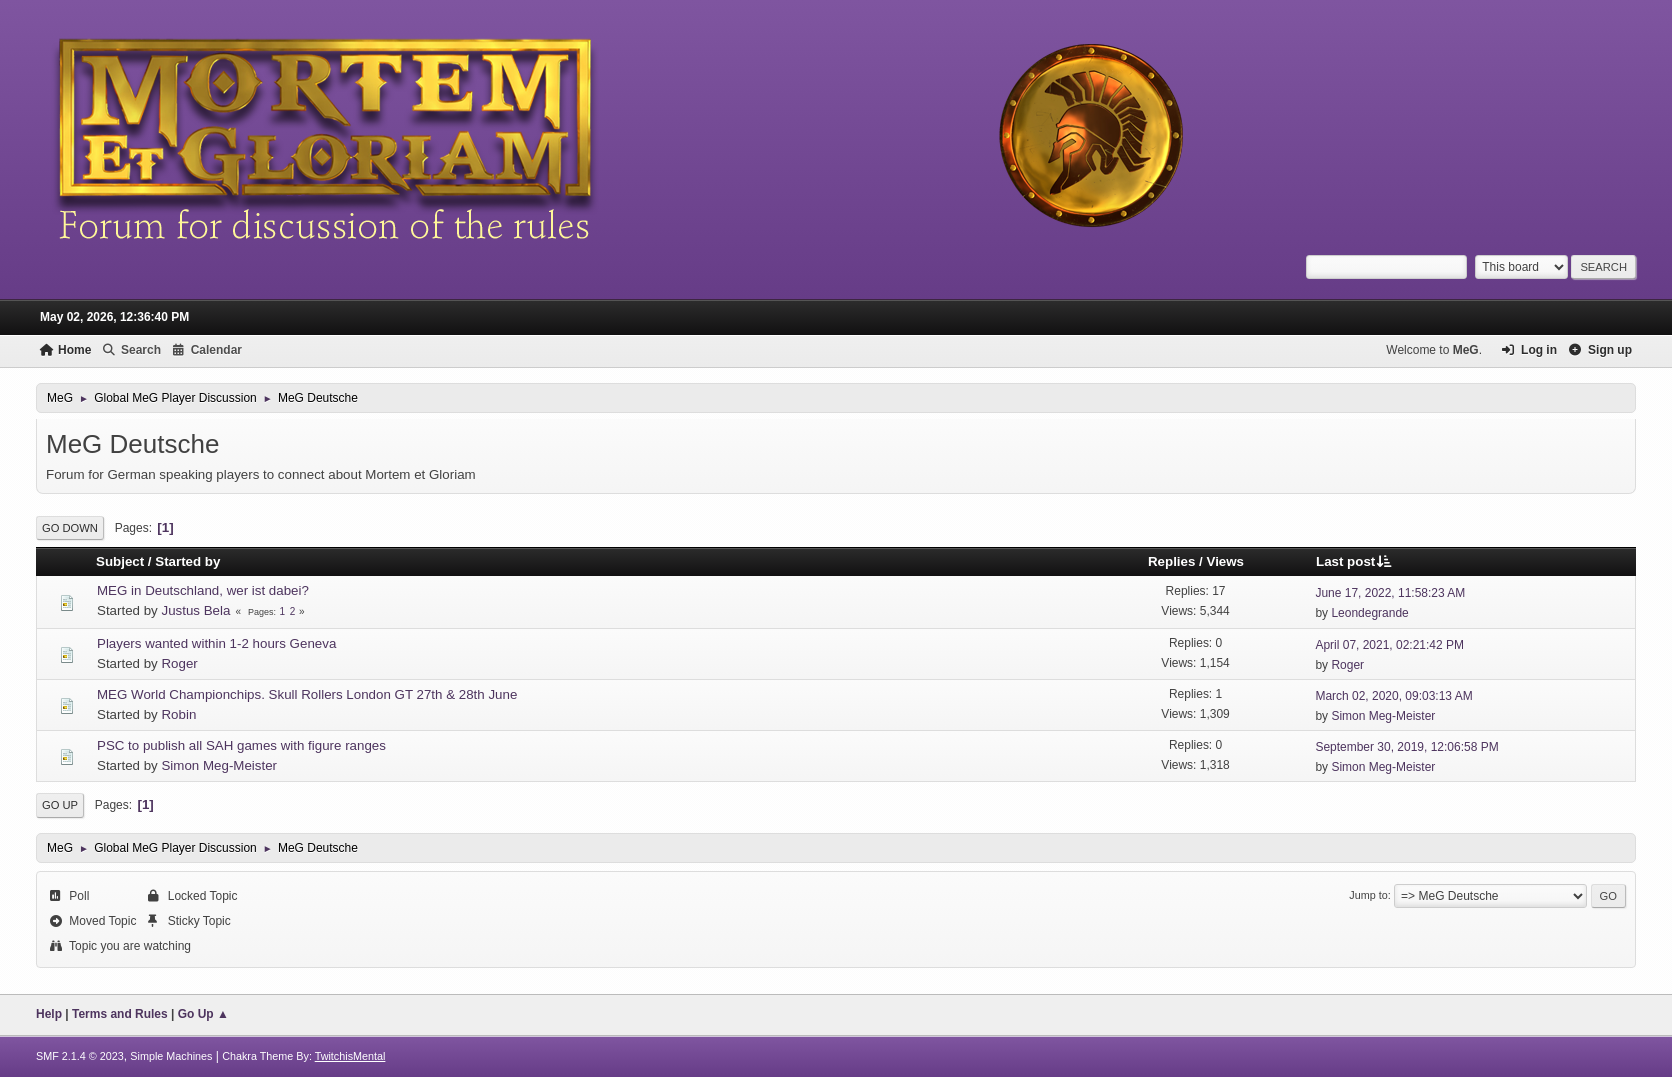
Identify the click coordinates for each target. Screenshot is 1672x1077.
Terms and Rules (120, 1014)
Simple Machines (171, 1056)
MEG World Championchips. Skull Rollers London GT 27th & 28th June (307, 694)
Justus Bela (195, 610)
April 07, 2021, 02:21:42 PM (1389, 645)
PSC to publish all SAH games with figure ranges (241, 745)
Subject (120, 561)
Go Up (60, 805)
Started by (187, 561)
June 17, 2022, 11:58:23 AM (1390, 593)
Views (1225, 561)
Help (49, 1014)
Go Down (70, 528)
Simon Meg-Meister (1383, 716)
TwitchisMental (350, 1056)
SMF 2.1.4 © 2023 (80, 1056)
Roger (179, 663)
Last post (1354, 561)
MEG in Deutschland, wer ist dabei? (203, 590)
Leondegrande (1369, 613)
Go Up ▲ (203, 1014)
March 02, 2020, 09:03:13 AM (1393, 696)
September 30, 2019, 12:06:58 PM (1406, 747)
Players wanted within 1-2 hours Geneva (216, 643)
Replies (1171, 561)
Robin (178, 714)
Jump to (1368, 895)
